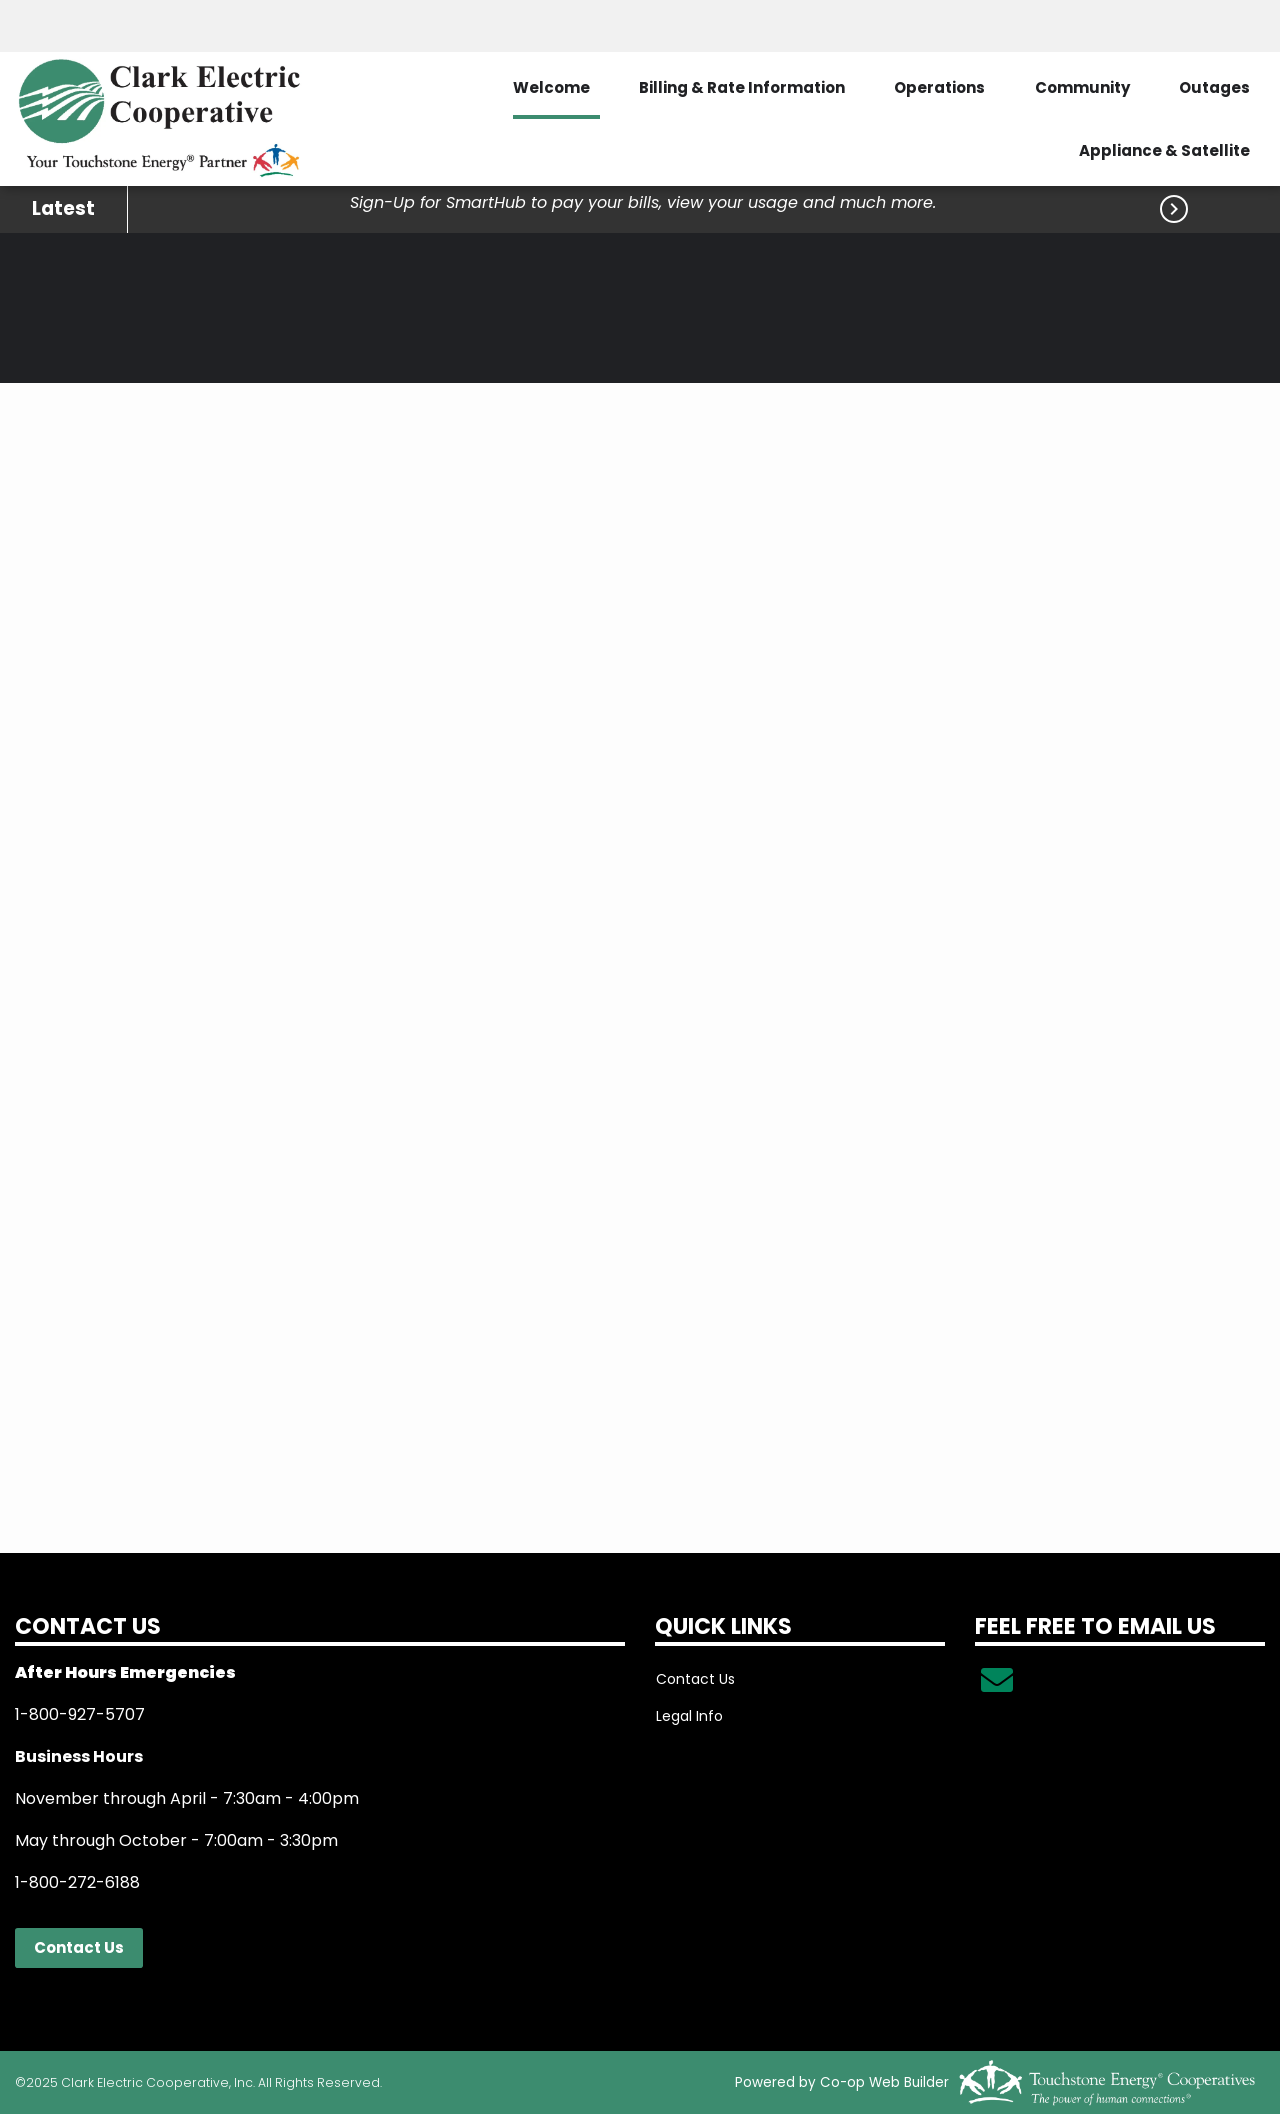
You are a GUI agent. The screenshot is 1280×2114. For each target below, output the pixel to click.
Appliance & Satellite (1164, 150)
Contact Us (79, 1947)
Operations (938, 87)
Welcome (548, 87)
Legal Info (688, 1716)
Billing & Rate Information (740, 87)
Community (1081, 87)
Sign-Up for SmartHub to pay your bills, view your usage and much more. (643, 202)
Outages (1214, 87)
